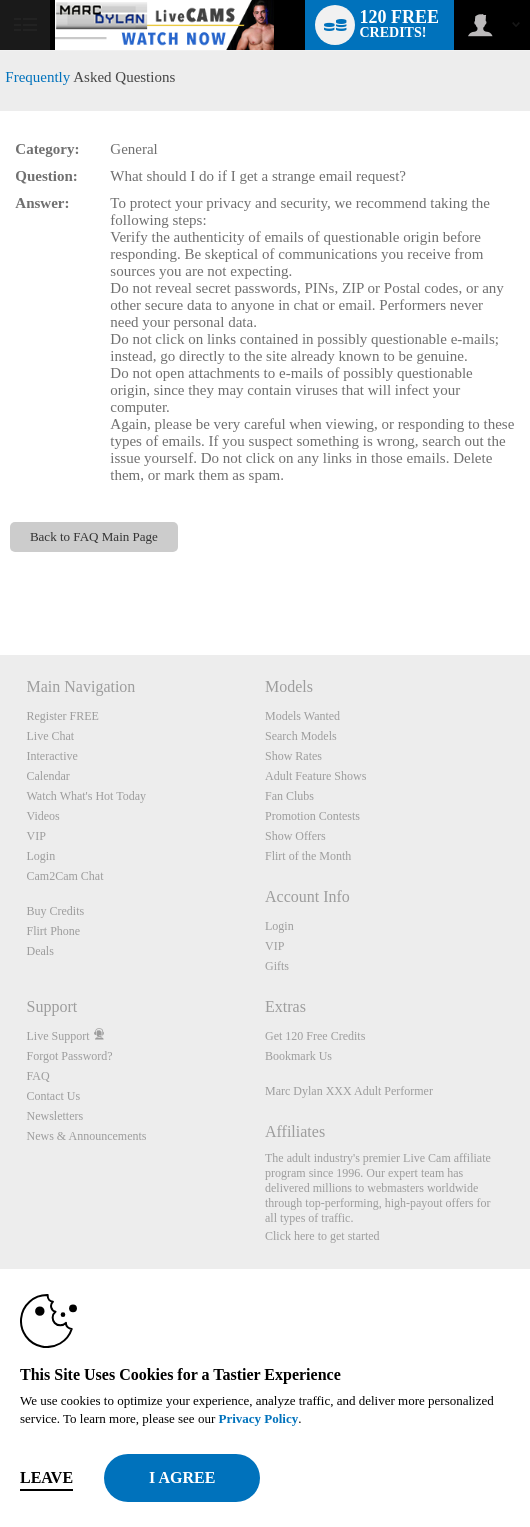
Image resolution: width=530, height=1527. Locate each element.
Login (41, 856)
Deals (40, 951)
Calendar (48, 776)
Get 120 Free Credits (315, 1036)
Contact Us (54, 1096)
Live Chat (51, 736)
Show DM (0, 580)
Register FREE (63, 716)
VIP (36, 836)
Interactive (52, 756)
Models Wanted (302, 716)
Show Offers (295, 836)
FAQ (38, 1076)
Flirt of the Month (308, 856)
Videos (43, 816)
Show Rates (293, 756)
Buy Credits (56, 911)
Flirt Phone (54, 931)
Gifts (277, 966)
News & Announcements (87, 1136)
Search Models (301, 736)
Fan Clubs (289, 796)
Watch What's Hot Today (87, 796)
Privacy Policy (258, 1418)
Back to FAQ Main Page (94, 536)
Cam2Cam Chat (65, 876)
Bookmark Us (298, 1056)
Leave (46, 1477)
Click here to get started (322, 1236)
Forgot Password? (70, 1056)
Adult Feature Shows (315, 776)
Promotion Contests (312, 816)
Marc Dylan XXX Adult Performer (349, 1091)
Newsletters (55, 1116)
